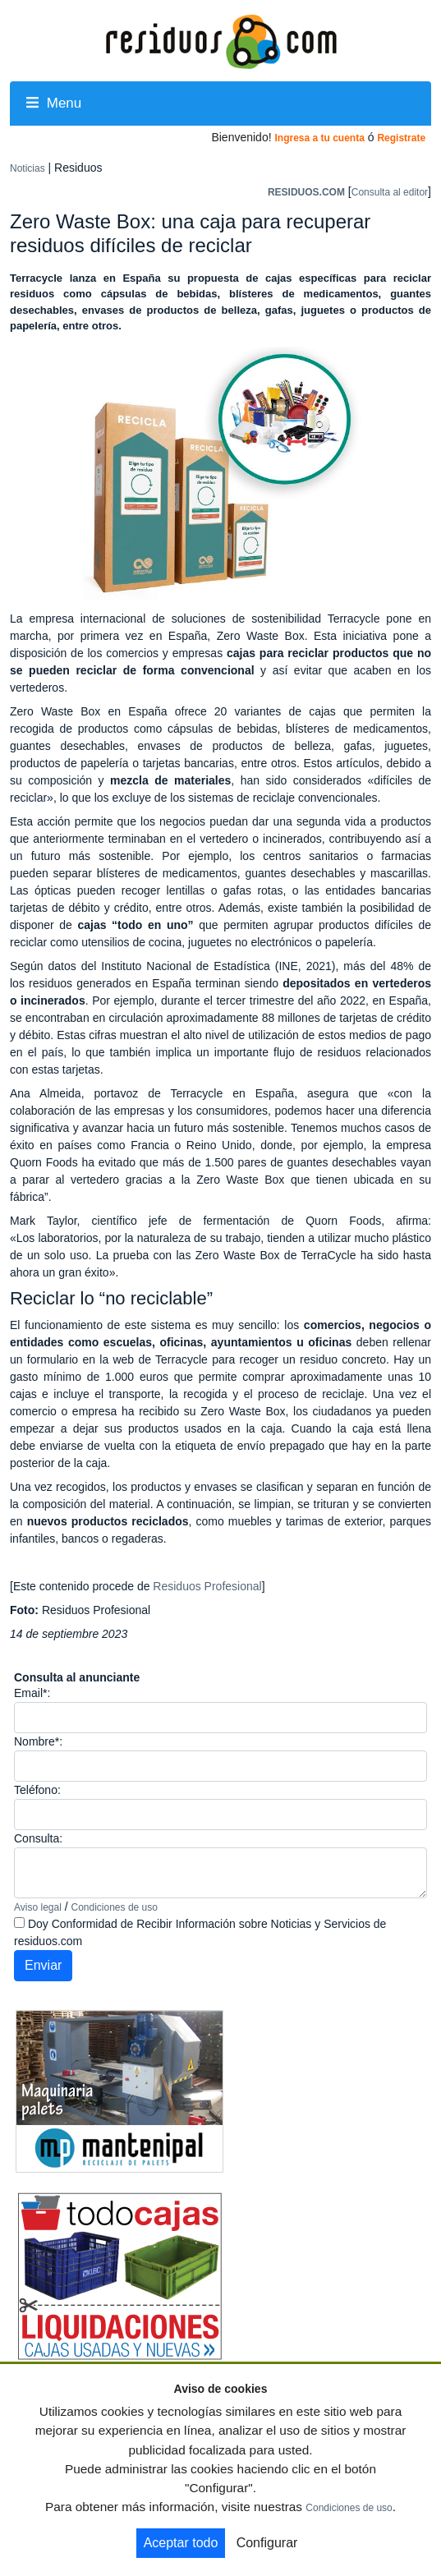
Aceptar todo (181, 2543)
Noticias (27, 168)
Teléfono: (37, 1789)
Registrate (401, 138)
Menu (53, 103)
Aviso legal (38, 1907)
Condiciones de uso (114, 1907)
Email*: (32, 1693)
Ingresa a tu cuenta (319, 138)
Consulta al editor (389, 192)
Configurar (267, 2543)
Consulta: (38, 1838)
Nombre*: (38, 1741)
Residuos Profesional (207, 1586)
